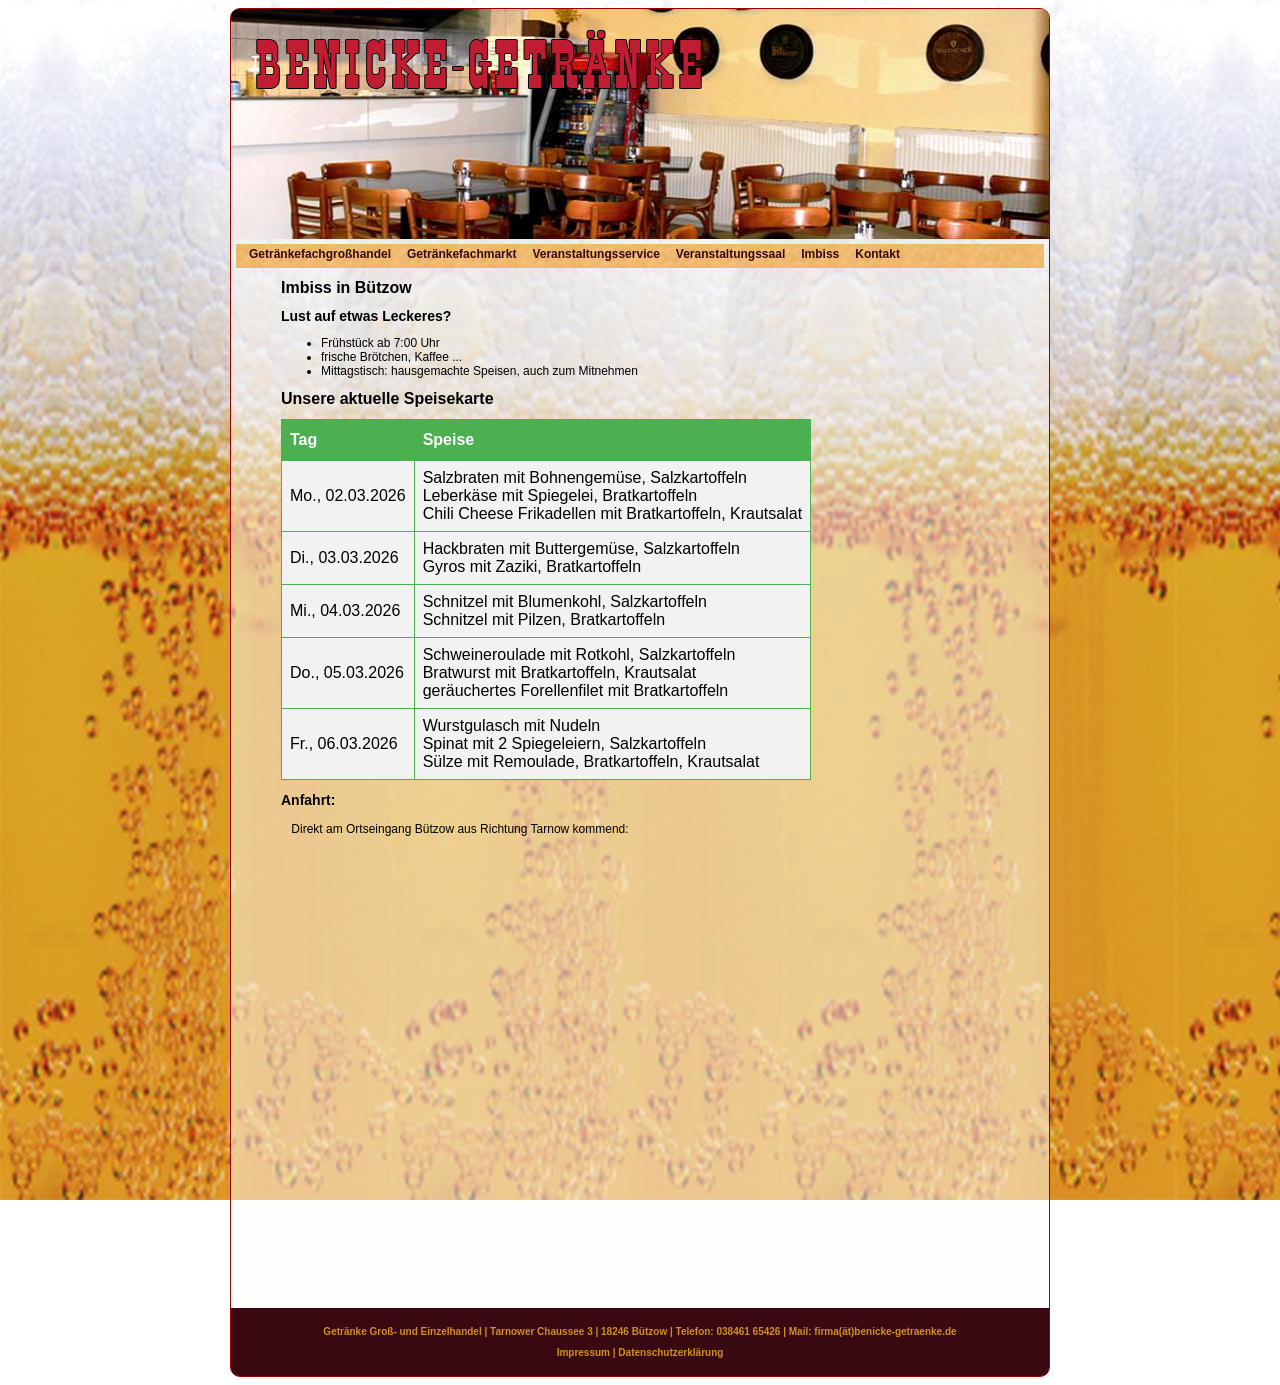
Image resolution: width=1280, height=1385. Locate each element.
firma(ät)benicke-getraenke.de (885, 1331)
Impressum (583, 1352)
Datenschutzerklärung (670, 1352)
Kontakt (877, 254)
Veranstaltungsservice (595, 254)
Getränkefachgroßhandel (320, 254)
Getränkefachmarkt (461, 254)
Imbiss (820, 254)
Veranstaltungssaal (730, 254)
